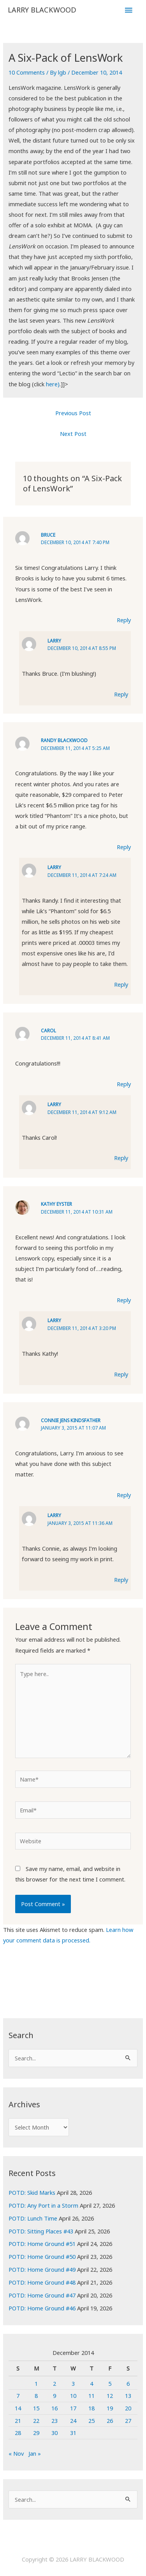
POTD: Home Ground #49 (42, 2269)
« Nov (16, 2453)
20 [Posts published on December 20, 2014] (128, 2408)
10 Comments (27, 72)
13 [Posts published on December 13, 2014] (128, 2395)
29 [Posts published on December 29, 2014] (36, 2433)
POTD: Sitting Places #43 (41, 2231)
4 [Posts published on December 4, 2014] (91, 2383)
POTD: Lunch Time (33, 2218)
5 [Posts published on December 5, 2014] (109, 2383)
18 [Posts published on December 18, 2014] (91, 2408)
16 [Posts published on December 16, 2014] (54, 2408)
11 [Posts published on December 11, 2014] (91, 2395)
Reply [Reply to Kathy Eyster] (124, 1300)
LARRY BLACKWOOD (42, 9)
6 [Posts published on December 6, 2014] (128, 2383)
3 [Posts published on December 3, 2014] (73, 2383)
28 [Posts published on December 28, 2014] (18, 2433)
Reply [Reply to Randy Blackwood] (124, 847)
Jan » (34, 2453)
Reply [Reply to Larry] (121, 694)
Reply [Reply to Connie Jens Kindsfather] (124, 1495)
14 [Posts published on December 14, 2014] (18, 2408)
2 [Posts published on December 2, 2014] (54, 2383)
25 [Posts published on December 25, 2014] (91, 2420)
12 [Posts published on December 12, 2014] (110, 2395)
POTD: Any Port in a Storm (43, 2205)
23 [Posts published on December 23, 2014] (54, 2420)
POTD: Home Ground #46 (42, 2308)
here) (53, 384)
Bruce (48, 535)
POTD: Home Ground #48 (42, 2282)
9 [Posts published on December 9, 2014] (54, 2395)
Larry (54, 640)
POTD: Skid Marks (32, 2192)
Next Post (73, 433)
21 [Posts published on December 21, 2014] (18, 2420)
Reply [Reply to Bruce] (124, 620)
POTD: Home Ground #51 (42, 2244)
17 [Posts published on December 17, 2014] (73, 2408)
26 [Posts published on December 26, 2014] (110, 2420)
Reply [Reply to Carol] (124, 1084)
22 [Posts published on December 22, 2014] (36, 2420)
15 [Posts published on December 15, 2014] (36, 2408)
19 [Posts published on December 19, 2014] (110, 2408)
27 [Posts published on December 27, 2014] (128, 2420)
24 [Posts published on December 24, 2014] (73, 2420)
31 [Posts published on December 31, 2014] (73, 2433)
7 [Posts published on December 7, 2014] (17, 2395)
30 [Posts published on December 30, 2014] (54, 2433)
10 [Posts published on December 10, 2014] (73, 2395)
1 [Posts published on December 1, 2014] (36, 2383)
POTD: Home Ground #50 (42, 2256)
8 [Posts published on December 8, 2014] (36, 2395)
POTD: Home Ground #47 (42, 2295)
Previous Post (73, 413)
